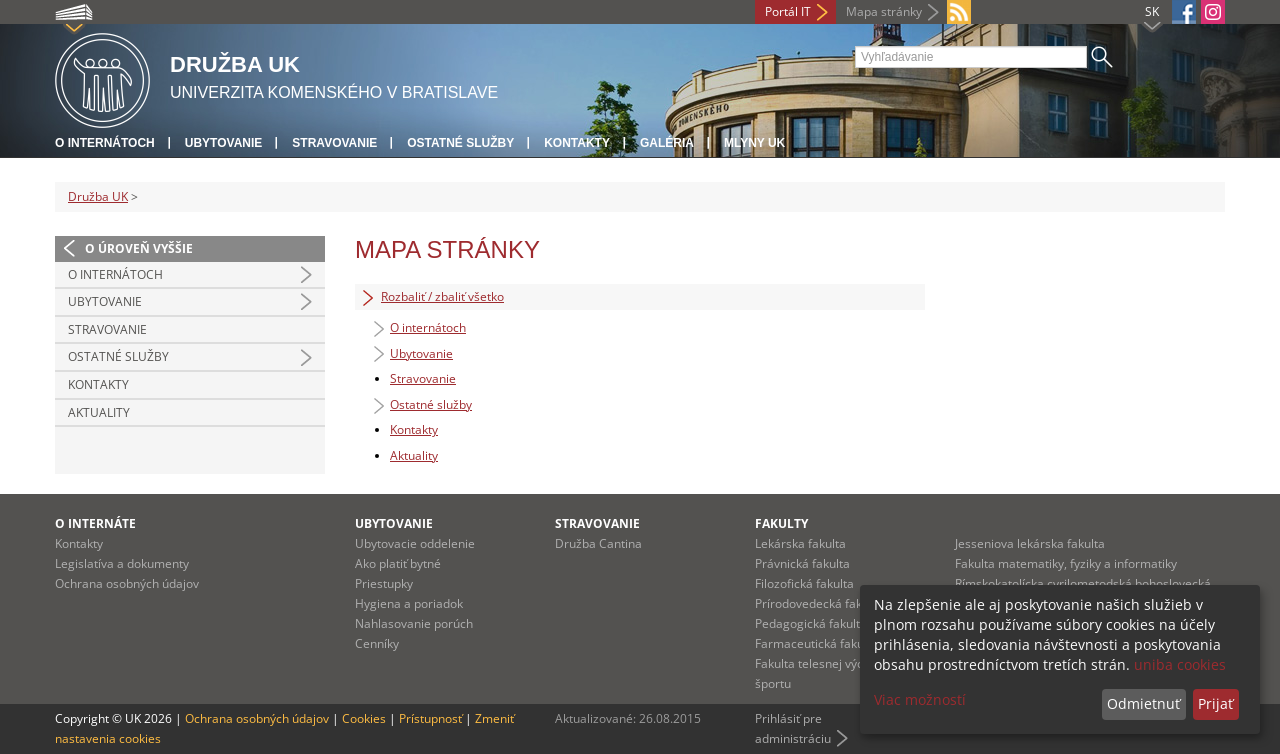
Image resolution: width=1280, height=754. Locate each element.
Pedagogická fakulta (811, 623)
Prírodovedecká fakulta (819, 603)
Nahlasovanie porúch (414, 623)
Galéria (667, 143)
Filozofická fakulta (804, 583)
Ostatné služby (460, 143)
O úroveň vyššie (139, 248)
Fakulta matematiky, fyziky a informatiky (1066, 563)
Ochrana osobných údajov (127, 583)
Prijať (1215, 703)
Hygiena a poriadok (409, 603)
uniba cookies (1180, 664)
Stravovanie (334, 143)
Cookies (364, 718)
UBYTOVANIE (394, 523)
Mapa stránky (884, 11)
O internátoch (105, 143)
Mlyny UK (754, 143)
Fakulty (781, 523)
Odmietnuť (1143, 703)
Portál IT (788, 11)
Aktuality (99, 412)
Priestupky (384, 583)
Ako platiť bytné (398, 563)
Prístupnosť (430, 718)
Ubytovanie (224, 143)
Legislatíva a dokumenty (122, 563)
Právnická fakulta (802, 563)
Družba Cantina (598, 543)
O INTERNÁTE (95, 523)
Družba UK (98, 196)
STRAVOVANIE (597, 523)
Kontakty (577, 143)
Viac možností (920, 699)
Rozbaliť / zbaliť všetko (432, 297)
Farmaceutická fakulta (816, 643)
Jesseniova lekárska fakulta (1030, 543)
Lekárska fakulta (800, 543)
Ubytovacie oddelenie (415, 543)
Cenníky (377, 643)
